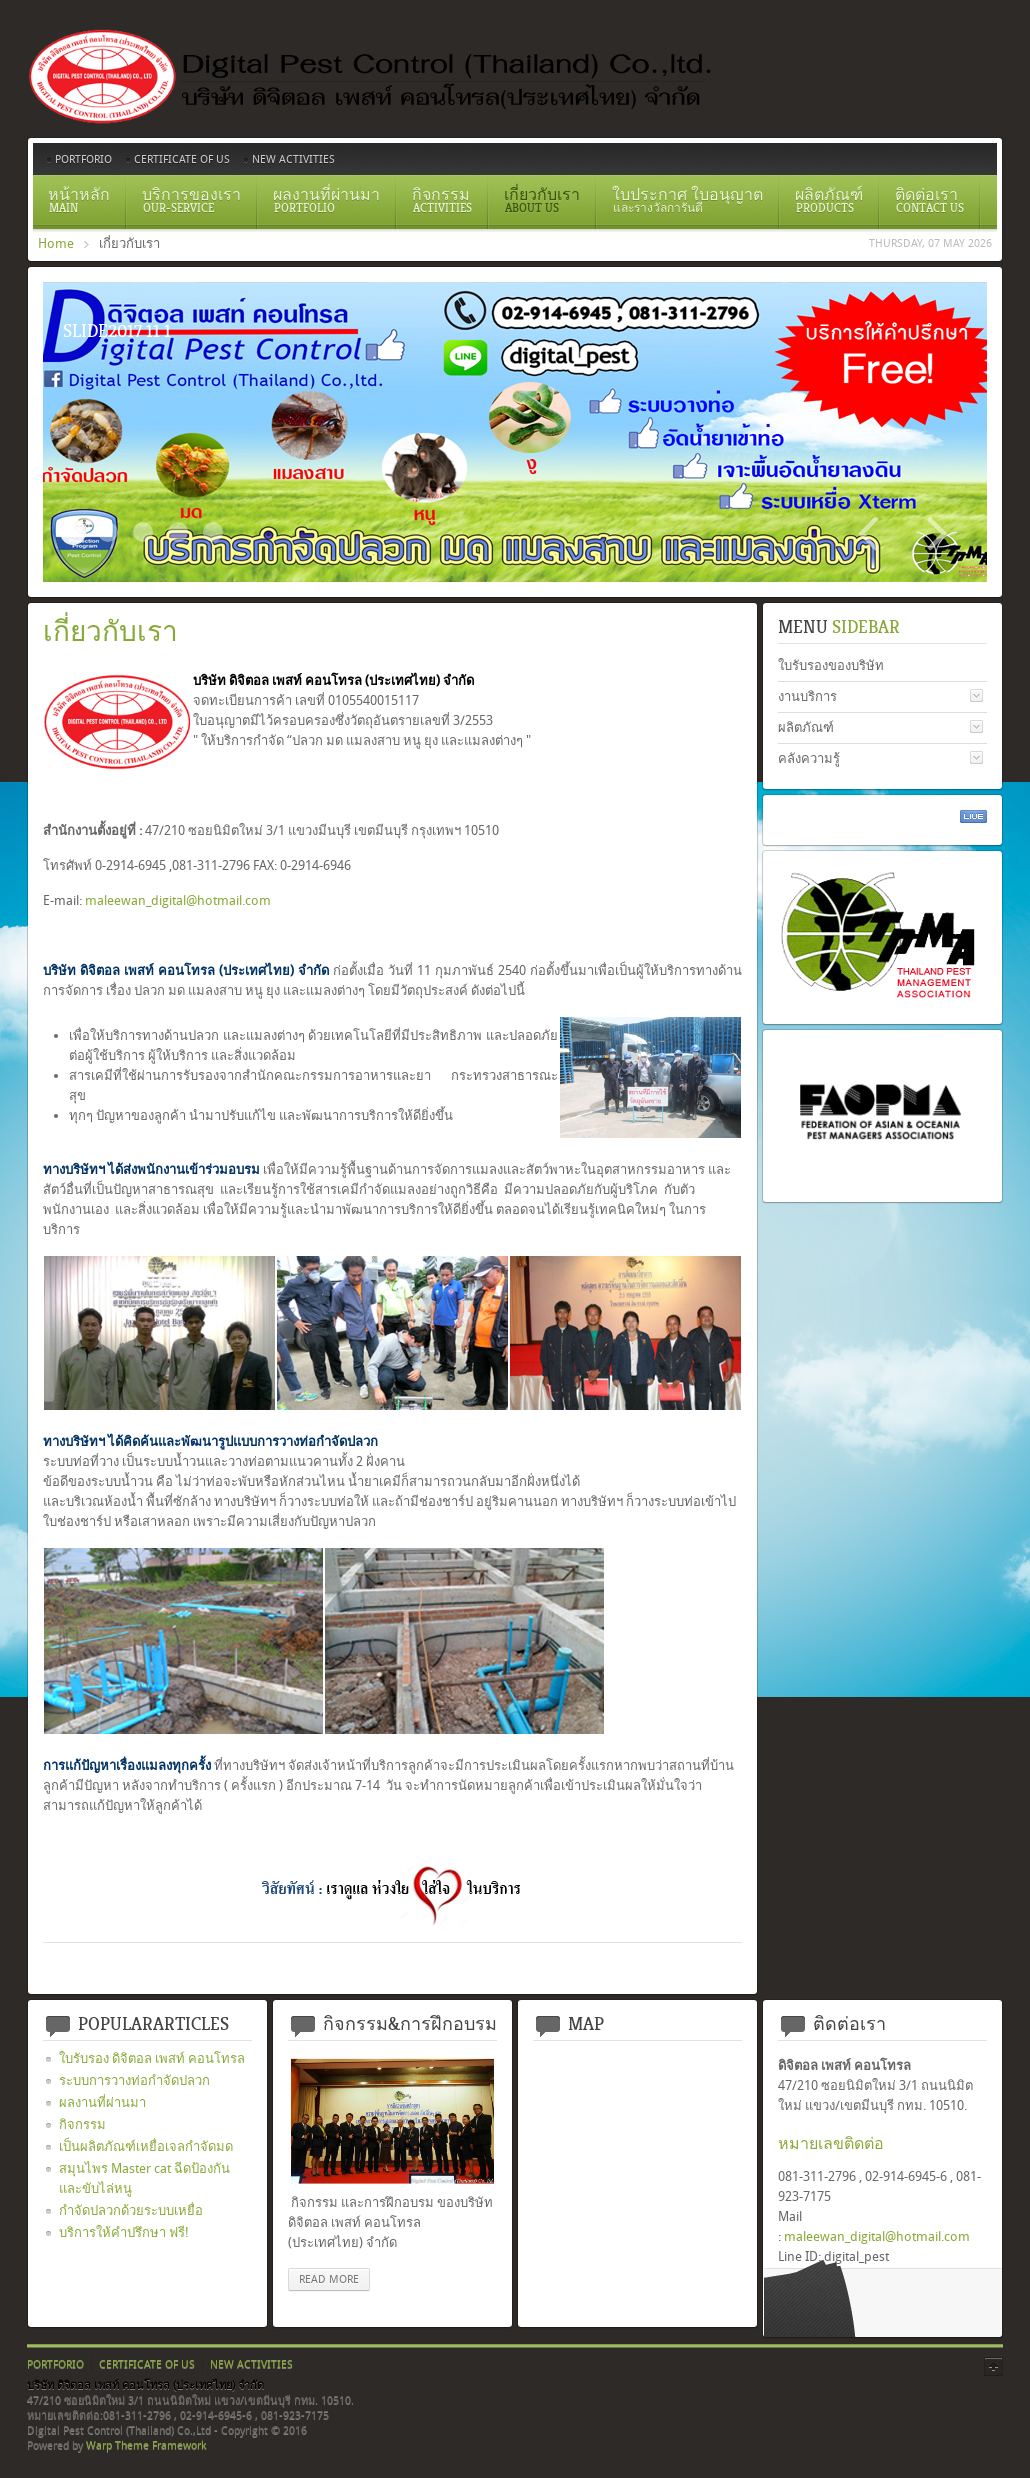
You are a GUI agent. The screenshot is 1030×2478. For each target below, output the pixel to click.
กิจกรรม (82, 2124)
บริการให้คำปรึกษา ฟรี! (124, 2232)
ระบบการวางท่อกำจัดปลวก (134, 2080)
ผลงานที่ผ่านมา (102, 2102)
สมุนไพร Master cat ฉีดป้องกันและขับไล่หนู (144, 2178)
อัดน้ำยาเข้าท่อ (213, 532)
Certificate (108, 532)
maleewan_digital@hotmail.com (178, 900)
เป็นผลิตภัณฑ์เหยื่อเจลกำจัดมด (146, 2146)
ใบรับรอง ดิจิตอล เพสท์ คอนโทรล (152, 2058)
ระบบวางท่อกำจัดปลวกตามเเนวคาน (143, 532)
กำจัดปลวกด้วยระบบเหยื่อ (131, 2210)
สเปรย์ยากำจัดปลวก (178, 532)
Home (56, 243)
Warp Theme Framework (146, 2445)
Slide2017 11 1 (73, 532)
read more (329, 2279)
